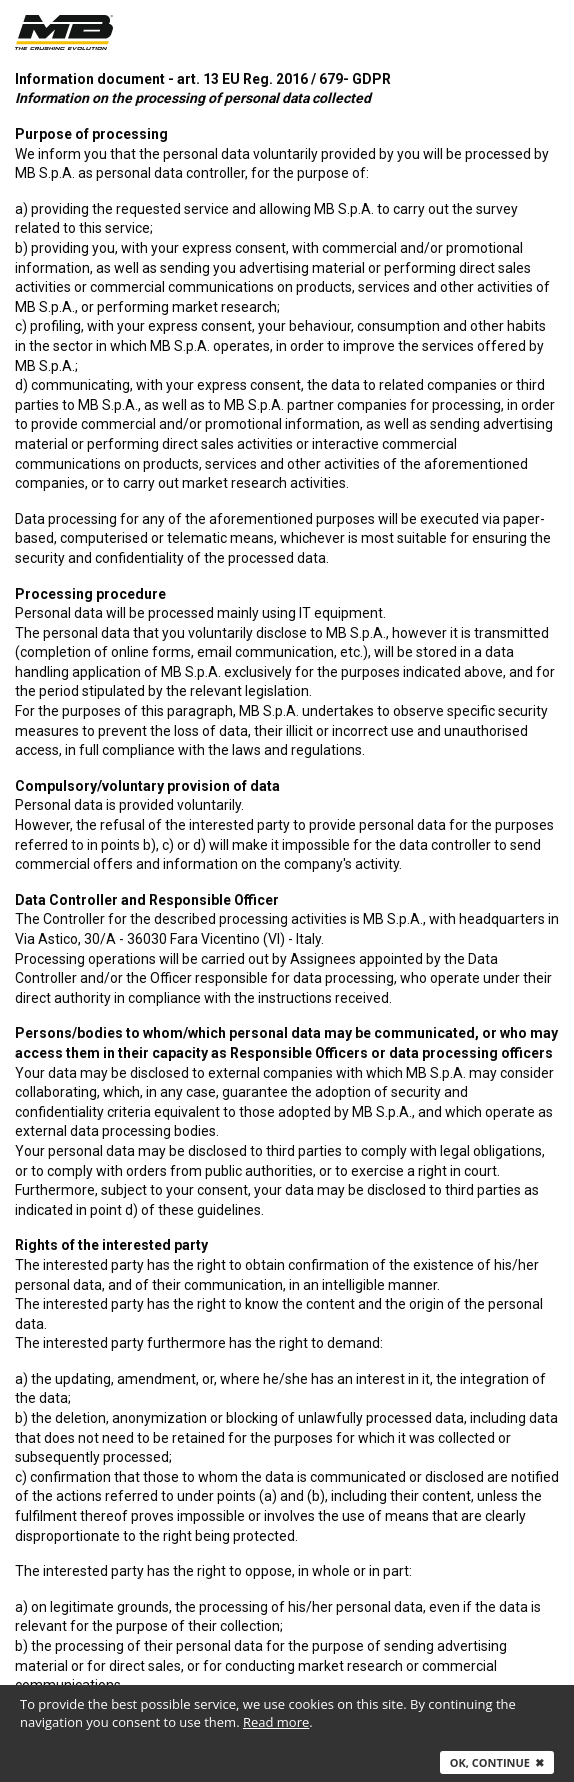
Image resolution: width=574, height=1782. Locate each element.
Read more (276, 1722)
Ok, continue (497, 1762)
